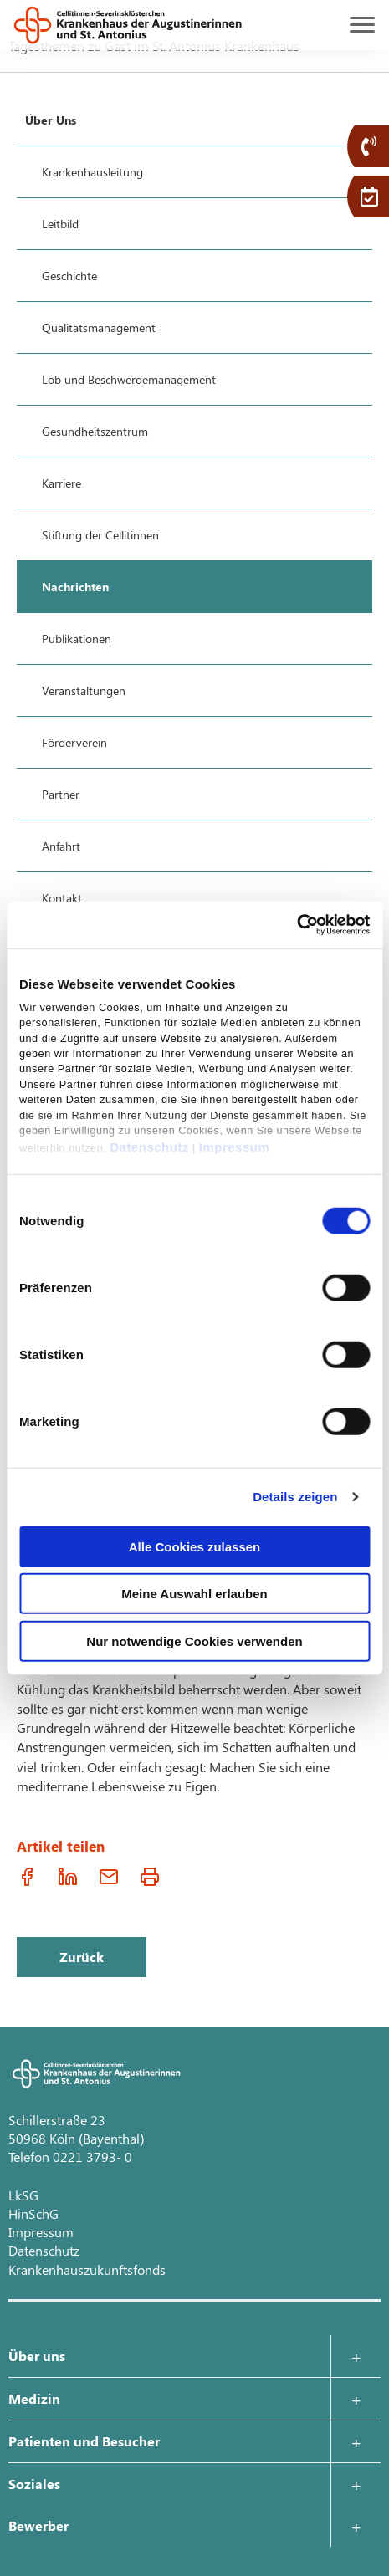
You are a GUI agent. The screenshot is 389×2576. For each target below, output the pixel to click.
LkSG (23, 2195)
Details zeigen (295, 1497)
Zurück (81, 1956)
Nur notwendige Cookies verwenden (194, 1640)
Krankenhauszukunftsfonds (87, 2269)
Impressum (234, 1147)
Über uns (36, 2355)
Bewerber (38, 2525)
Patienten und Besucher (84, 2441)
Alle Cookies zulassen (195, 1546)
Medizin (34, 2398)
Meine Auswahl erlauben (194, 1594)
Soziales (34, 2483)
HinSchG (33, 2213)
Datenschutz (149, 1147)
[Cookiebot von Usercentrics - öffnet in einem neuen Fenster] (296, 925)
